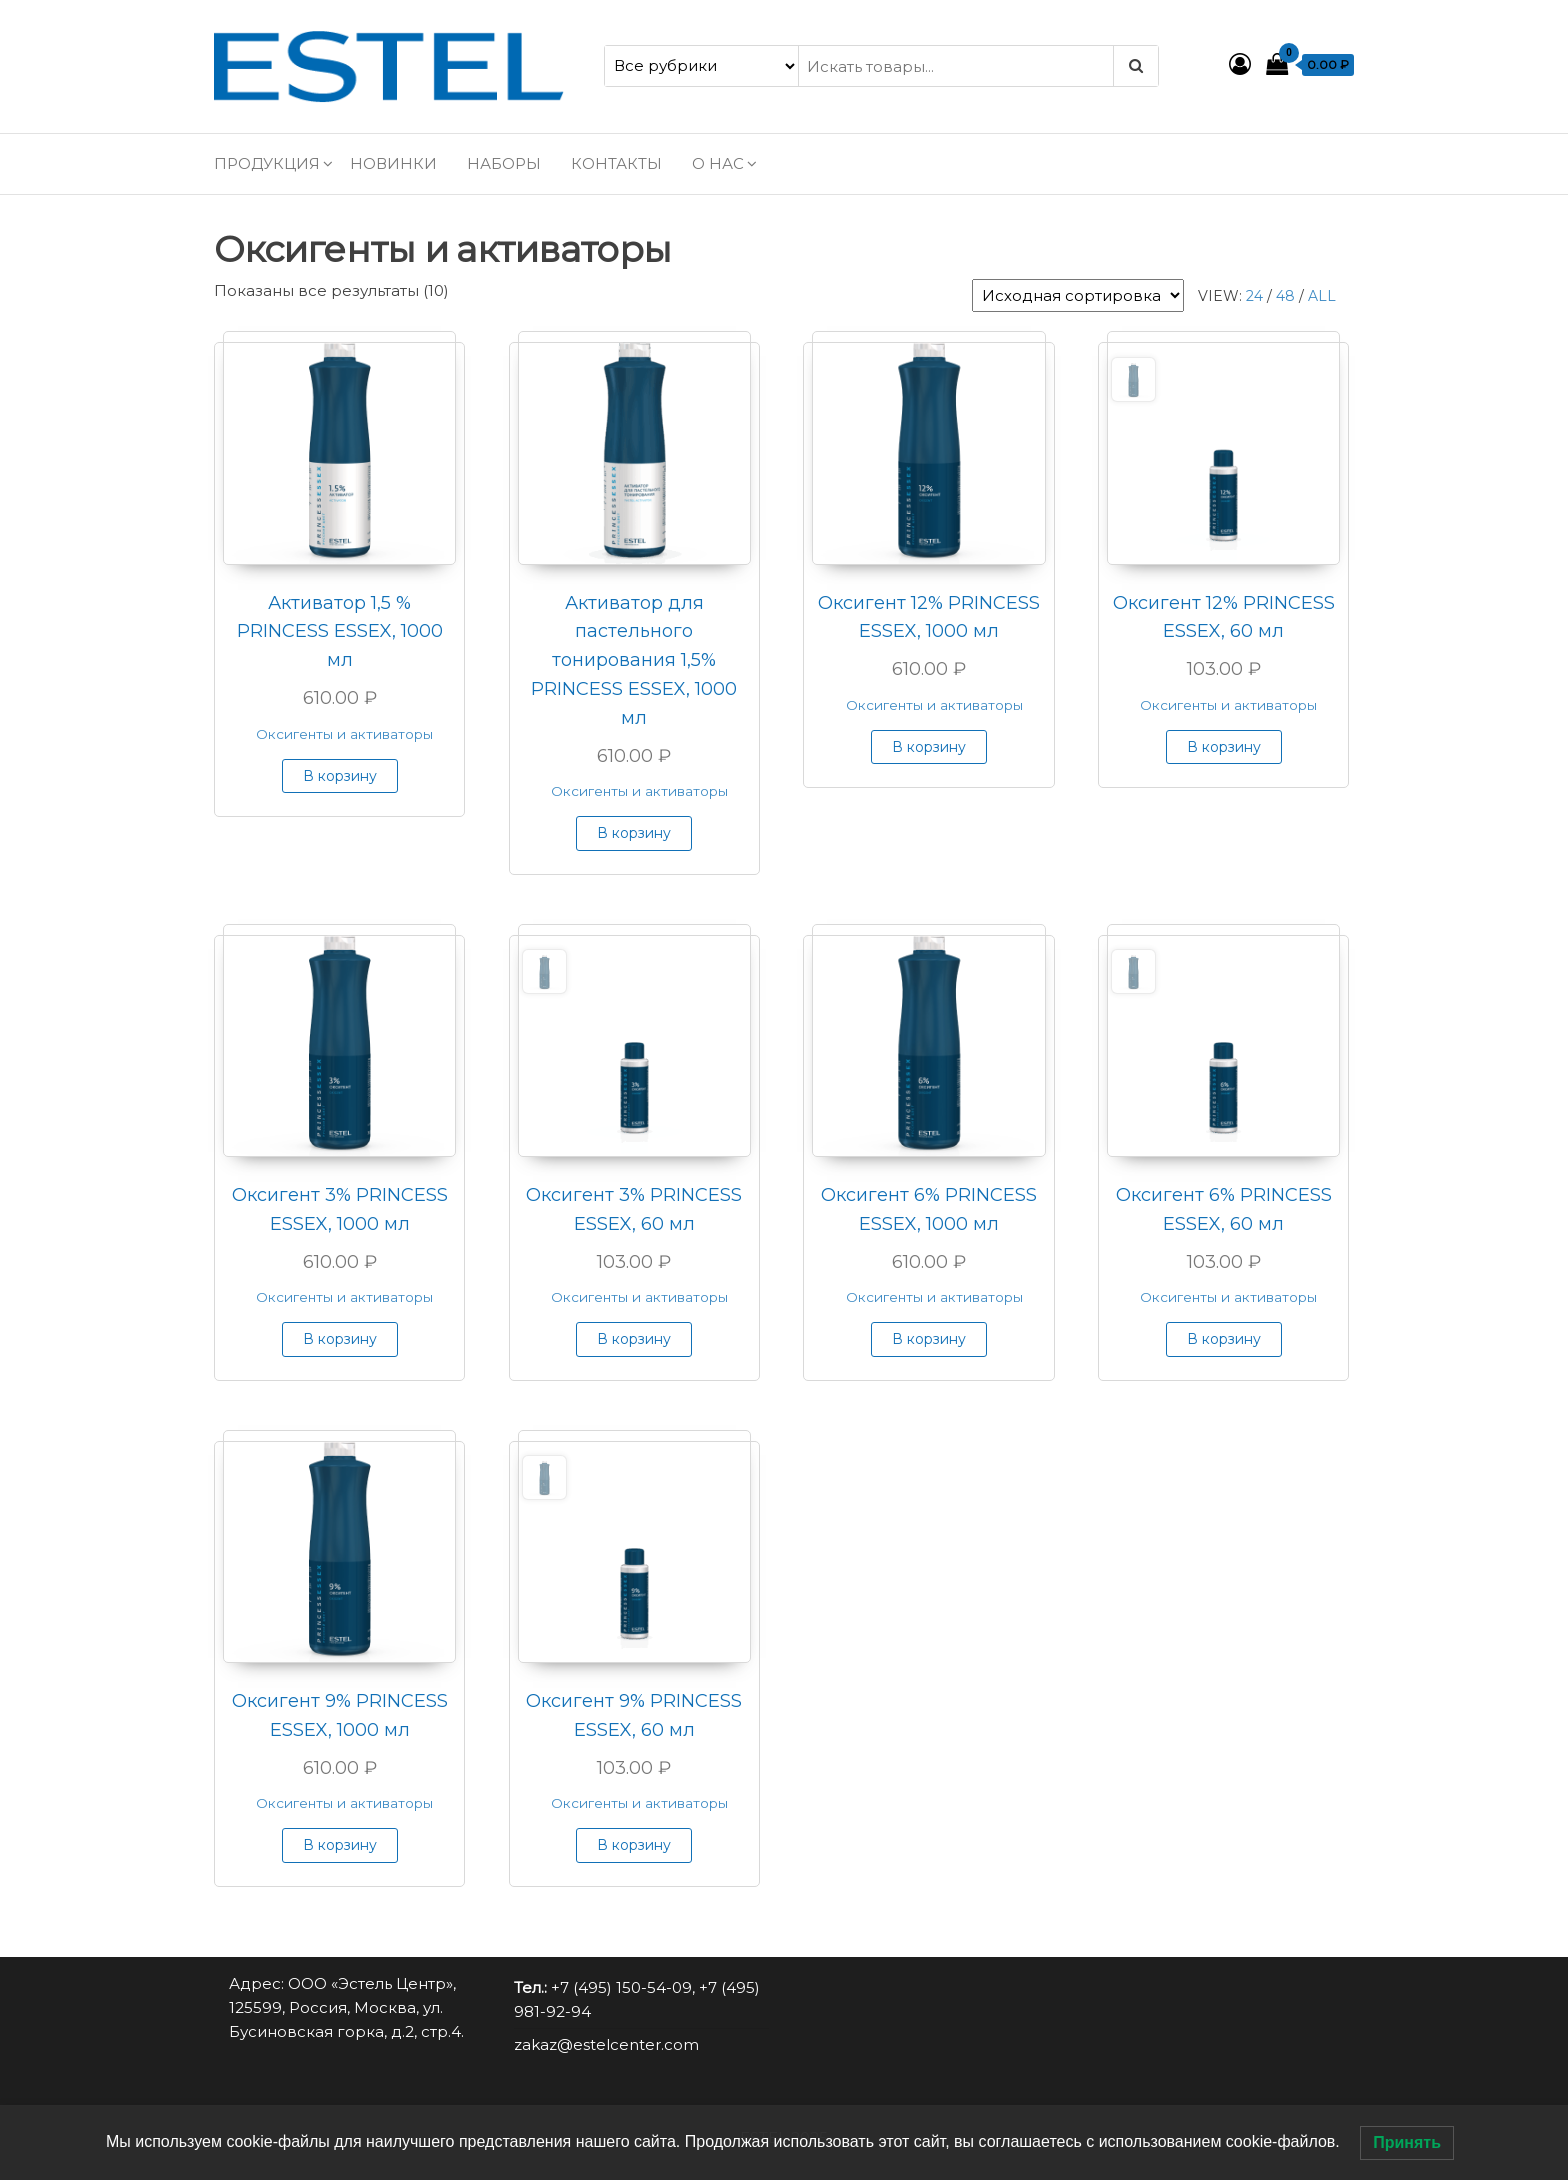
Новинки (393, 163)
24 (1254, 296)
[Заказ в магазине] (1078, 295)
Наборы (504, 163)
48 (1285, 296)
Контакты (616, 163)
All (1322, 296)
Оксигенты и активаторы (344, 734)
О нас (718, 163)
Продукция (267, 163)
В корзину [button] (340, 776)
